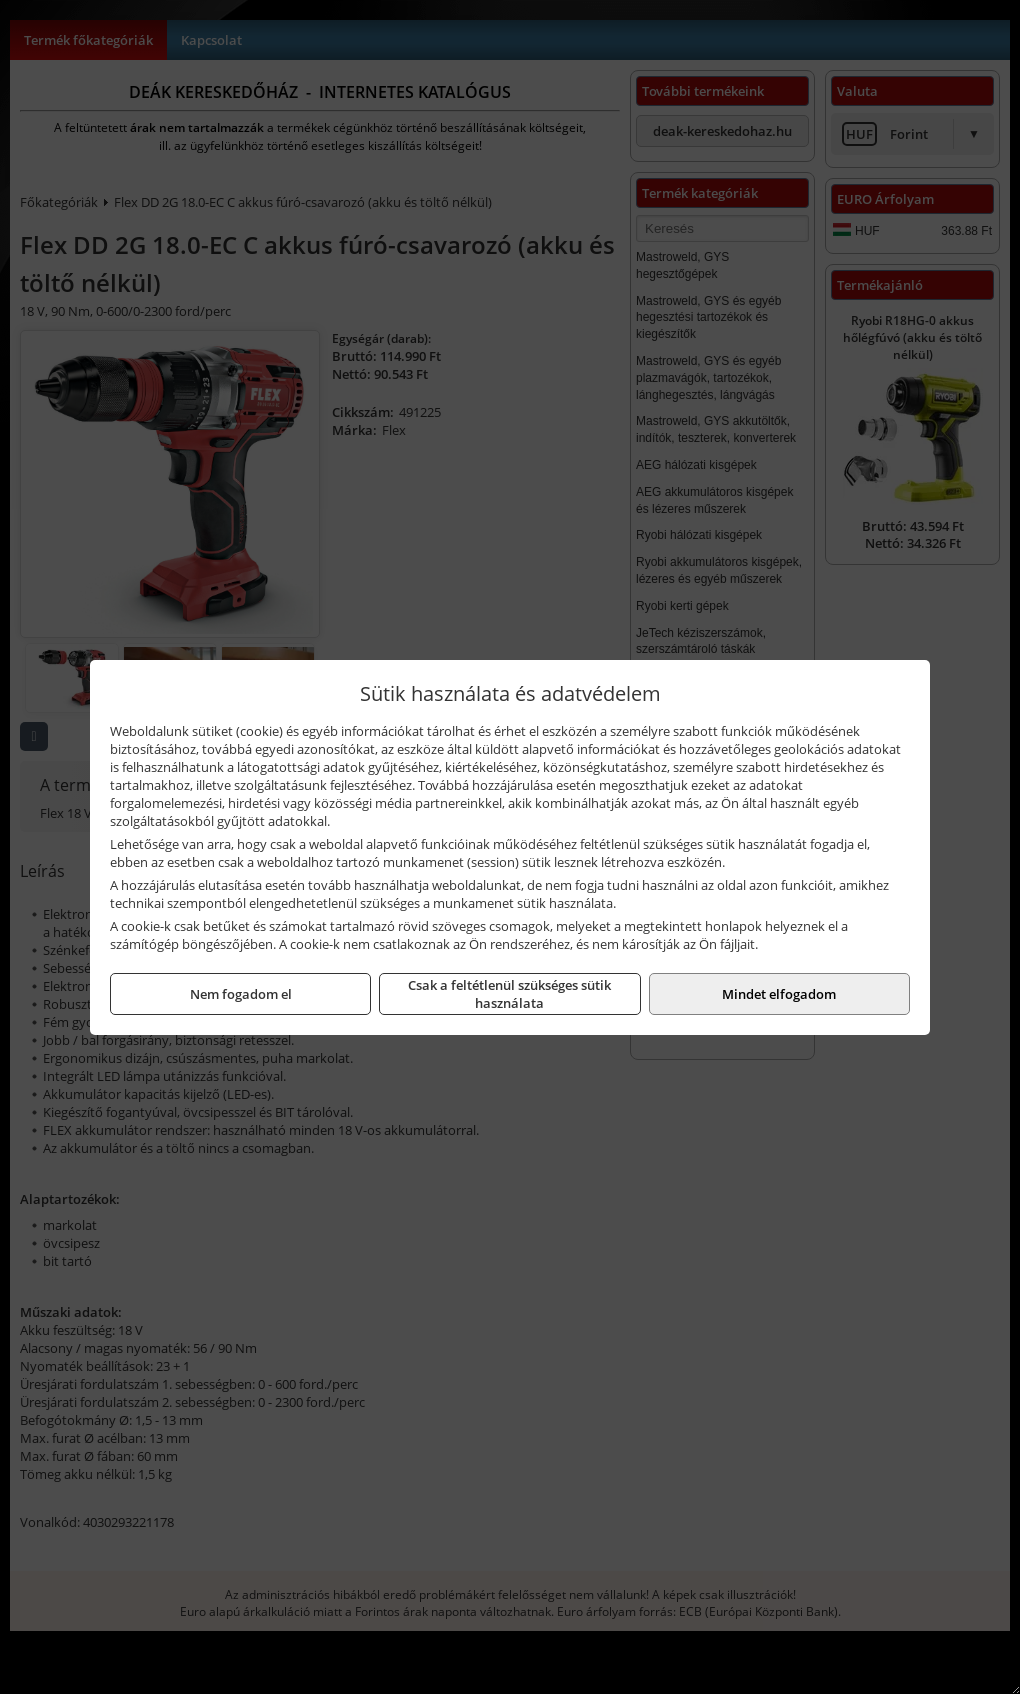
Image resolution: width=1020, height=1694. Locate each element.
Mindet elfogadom (779, 994)
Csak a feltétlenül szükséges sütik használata (509, 994)
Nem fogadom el (241, 994)
